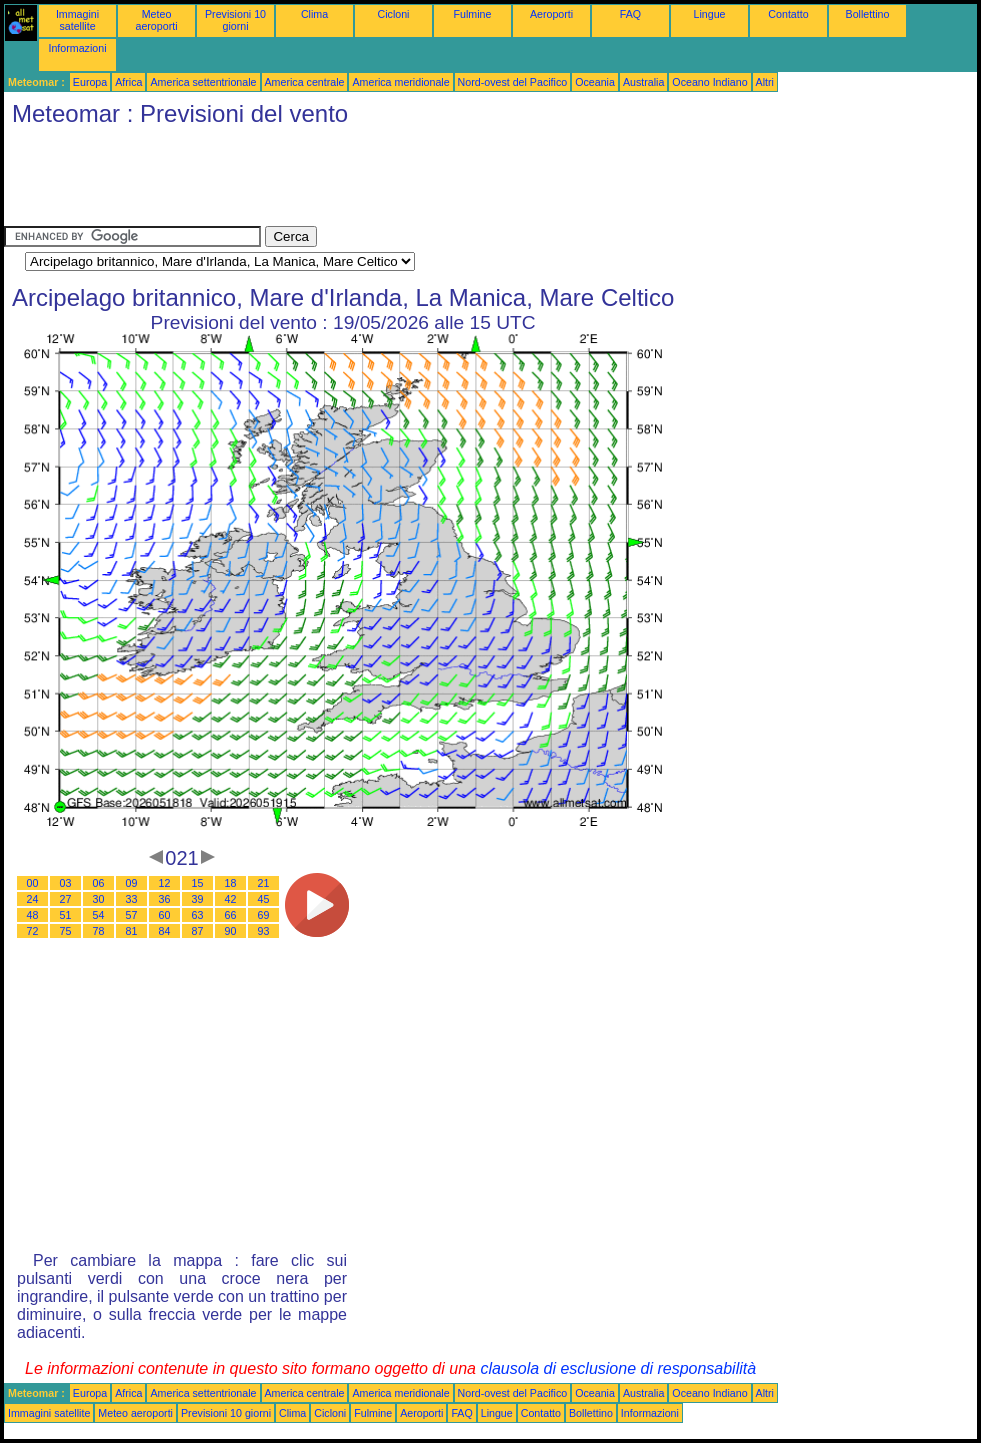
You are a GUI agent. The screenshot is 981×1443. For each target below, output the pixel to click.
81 (132, 931)
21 (264, 883)
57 (132, 915)
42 (231, 899)
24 (33, 899)
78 (99, 931)
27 (66, 899)
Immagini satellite (77, 20)
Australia (643, 82)
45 (264, 899)
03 (66, 883)
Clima (314, 14)
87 (198, 931)
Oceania (595, 82)
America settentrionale (203, 82)
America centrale (305, 82)
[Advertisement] (368, 181)
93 (264, 931)
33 (132, 899)
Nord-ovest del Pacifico (513, 82)
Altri (765, 82)
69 (264, 915)
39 (198, 899)
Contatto (788, 14)
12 (165, 883)
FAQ (630, 14)
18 (231, 883)
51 (66, 915)
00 (33, 883)
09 (132, 883)
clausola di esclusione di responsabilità (618, 1368)
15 (198, 883)
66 (231, 915)
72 (33, 931)
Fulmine (473, 14)
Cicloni (394, 14)
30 (99, 899)
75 (66, 931)
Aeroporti (551, 14)
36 (165, 899)
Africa (128, 82)
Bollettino (868, 14)
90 (231, 931)
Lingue (710, 14)
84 (165, 931)
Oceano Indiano (709, 82)
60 (165, 915)
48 (33, 915)
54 (99, 915)
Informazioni (77, 48)
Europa (90, 82)
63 (198, 915)
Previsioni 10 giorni (235, 20)
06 (99, 883)
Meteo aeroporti (156, 20)
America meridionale (400, 82)
